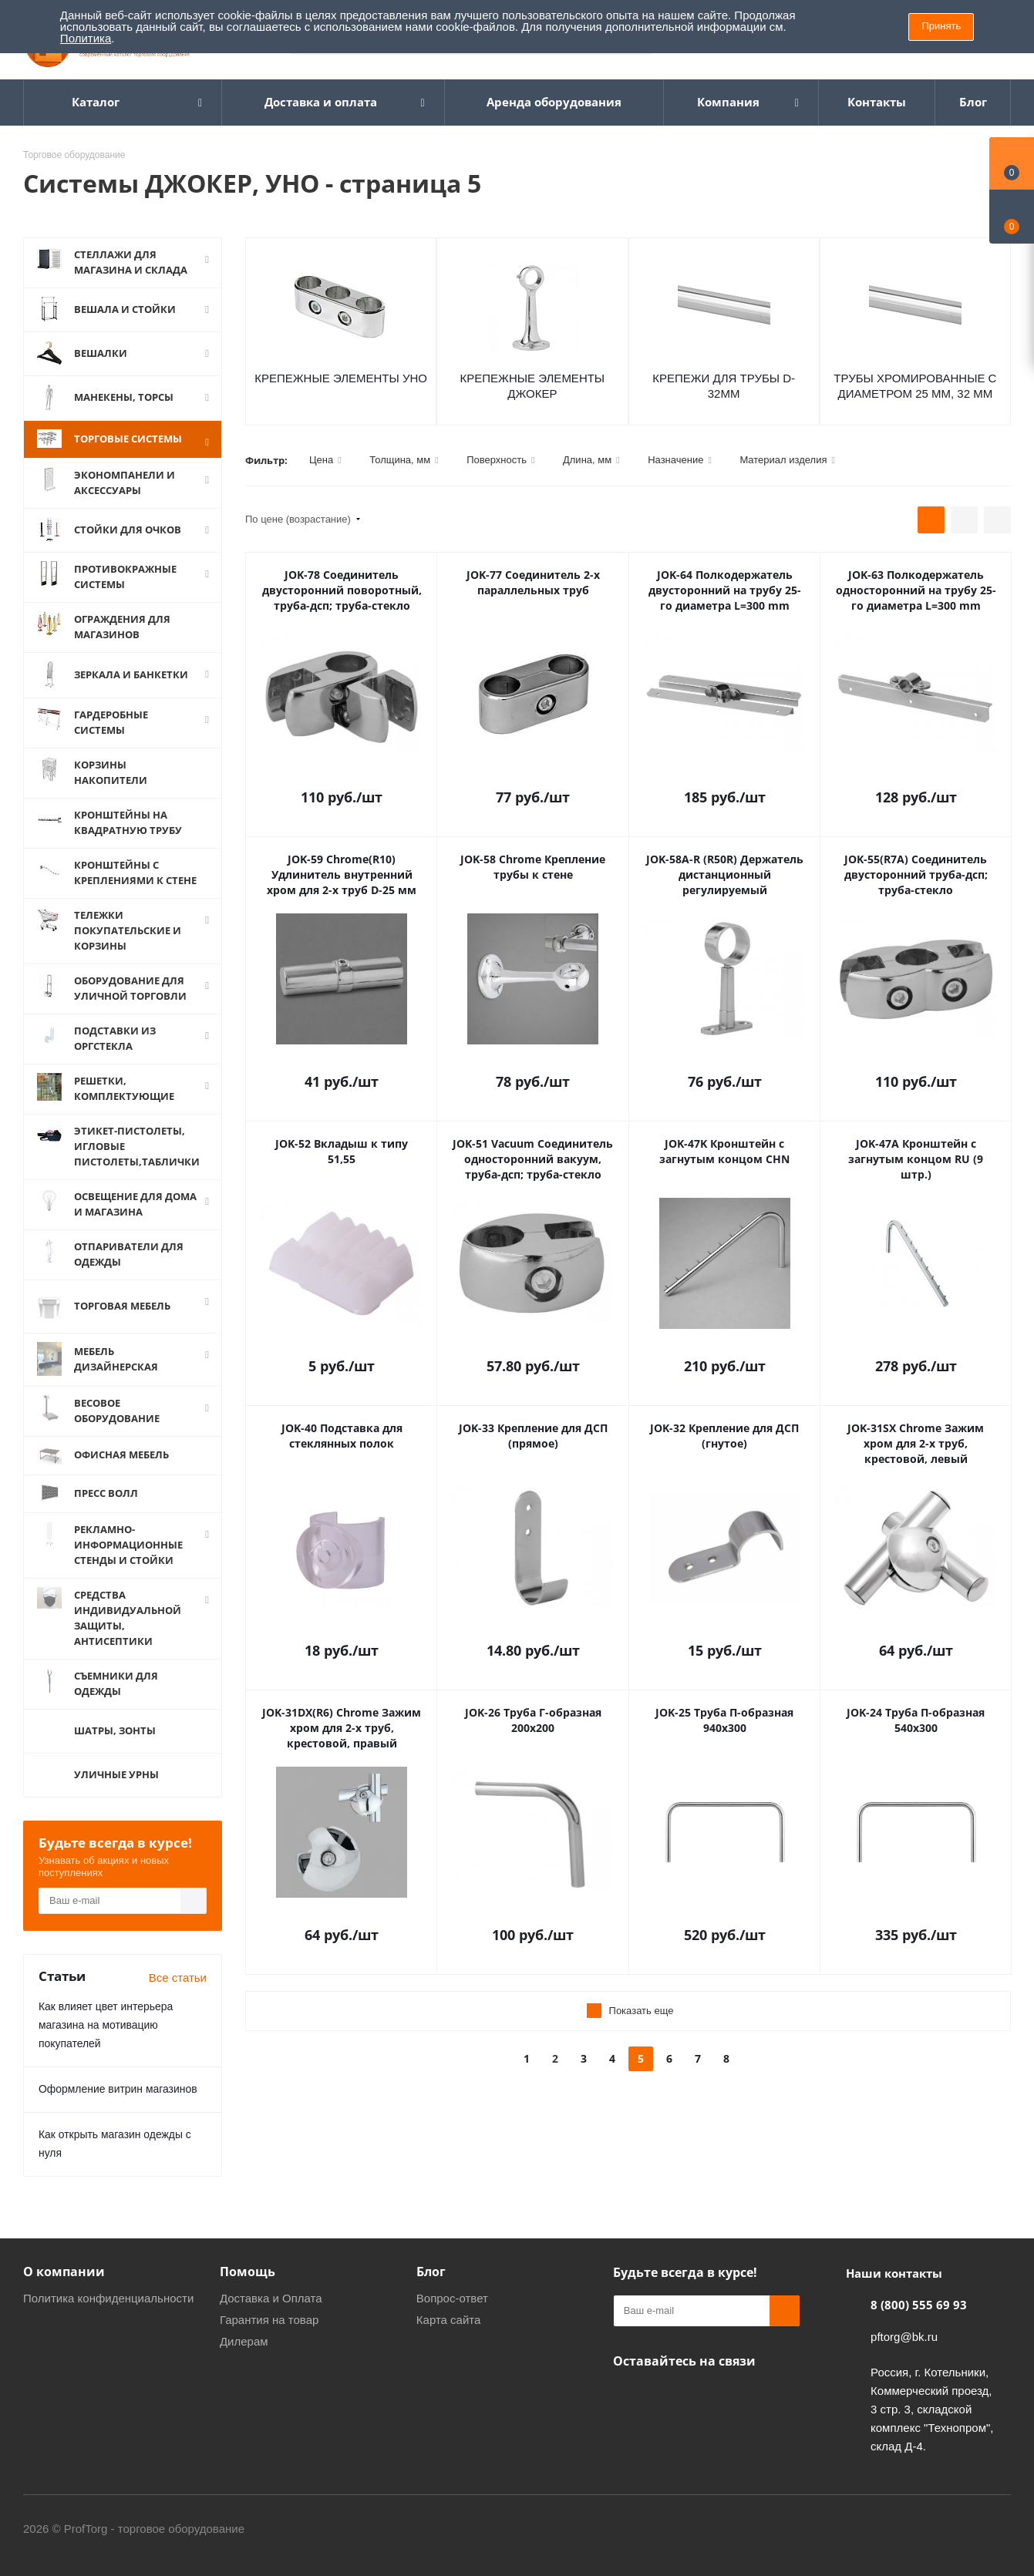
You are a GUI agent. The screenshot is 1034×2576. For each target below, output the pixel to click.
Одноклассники (628, 2394)
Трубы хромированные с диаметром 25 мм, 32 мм (915, 386)
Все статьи (178, 1975)
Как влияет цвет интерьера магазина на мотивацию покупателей (106, 2022)
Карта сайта (448, 2317)
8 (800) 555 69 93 (919, 2302)
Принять (941, 26)
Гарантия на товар (269, 2317)
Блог (431, 2269)
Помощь (247, 2269)
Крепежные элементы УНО (340, 378)
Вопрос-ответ (452, 2295)
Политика (85, 38)
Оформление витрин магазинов (118, 2086)
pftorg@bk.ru (904, 2334)
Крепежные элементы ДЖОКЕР (532, 386)
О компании (64, 2269)
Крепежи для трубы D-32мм (723, 386)
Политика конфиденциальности (108, 2295)
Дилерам (244, 2339)
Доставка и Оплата (271, 2295)
